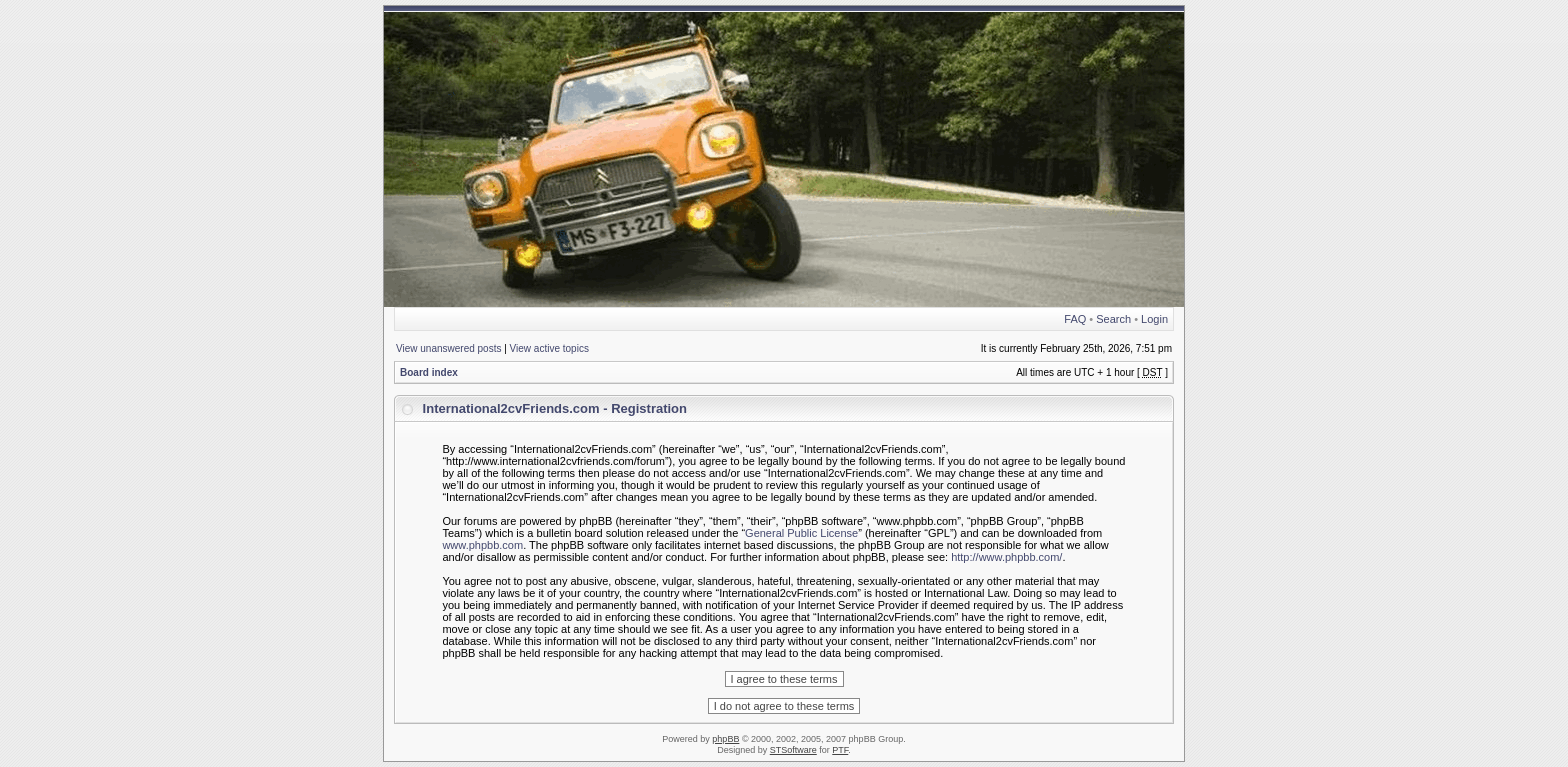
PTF (840, 750)
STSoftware (793, 750)
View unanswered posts (448, 348)
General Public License (801, 533)
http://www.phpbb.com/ (1006, 557)
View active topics (549, 348)
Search (1113, 319)
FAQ (1075, 319)
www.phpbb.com (482, 545)
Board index (429, 372)
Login (1154, 319)
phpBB (725, 739)
